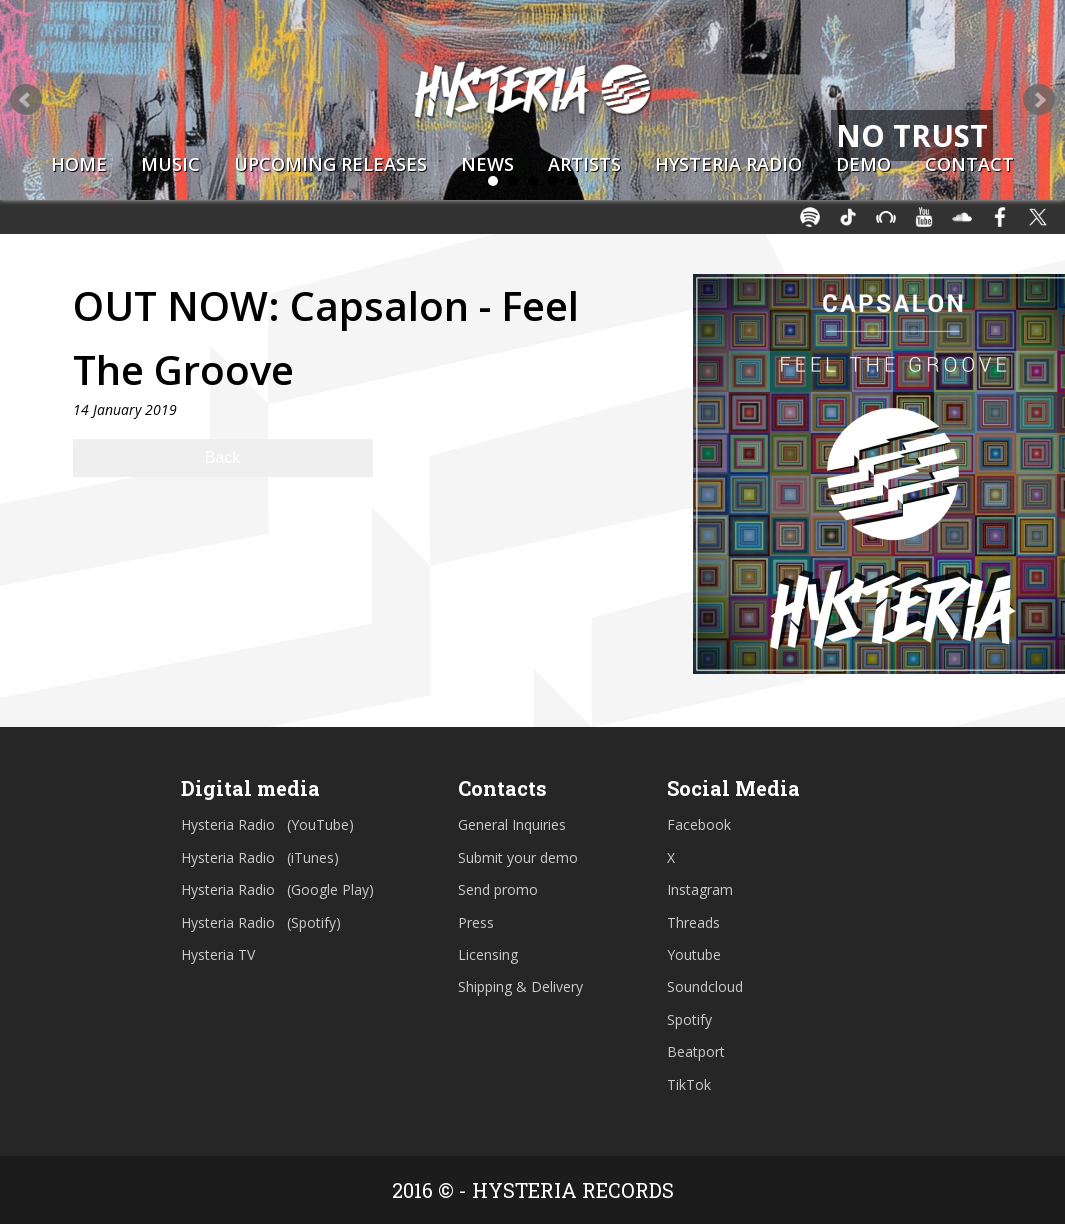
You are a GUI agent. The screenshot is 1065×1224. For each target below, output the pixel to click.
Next (1039, 100)
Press (476, 922)
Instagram (700, 889)
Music (170, 164)
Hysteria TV (218, 954)
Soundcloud (705, 986)
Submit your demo (518, 857)
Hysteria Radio (728, 164)
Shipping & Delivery (520, 986)
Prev (26, 100)
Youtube (694, 954)
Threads (693, 922)
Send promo (498, 889)
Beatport (696, 1051)
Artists (584, 164)
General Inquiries (512, 824)
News (487, 164)
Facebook (699, 824)
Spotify (689, 1019)
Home (79, 164)
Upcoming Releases (330, 164)
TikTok (689, 1084)
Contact (969, 164)
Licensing (488, 954)
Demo (863, 164)
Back (223, 457)
